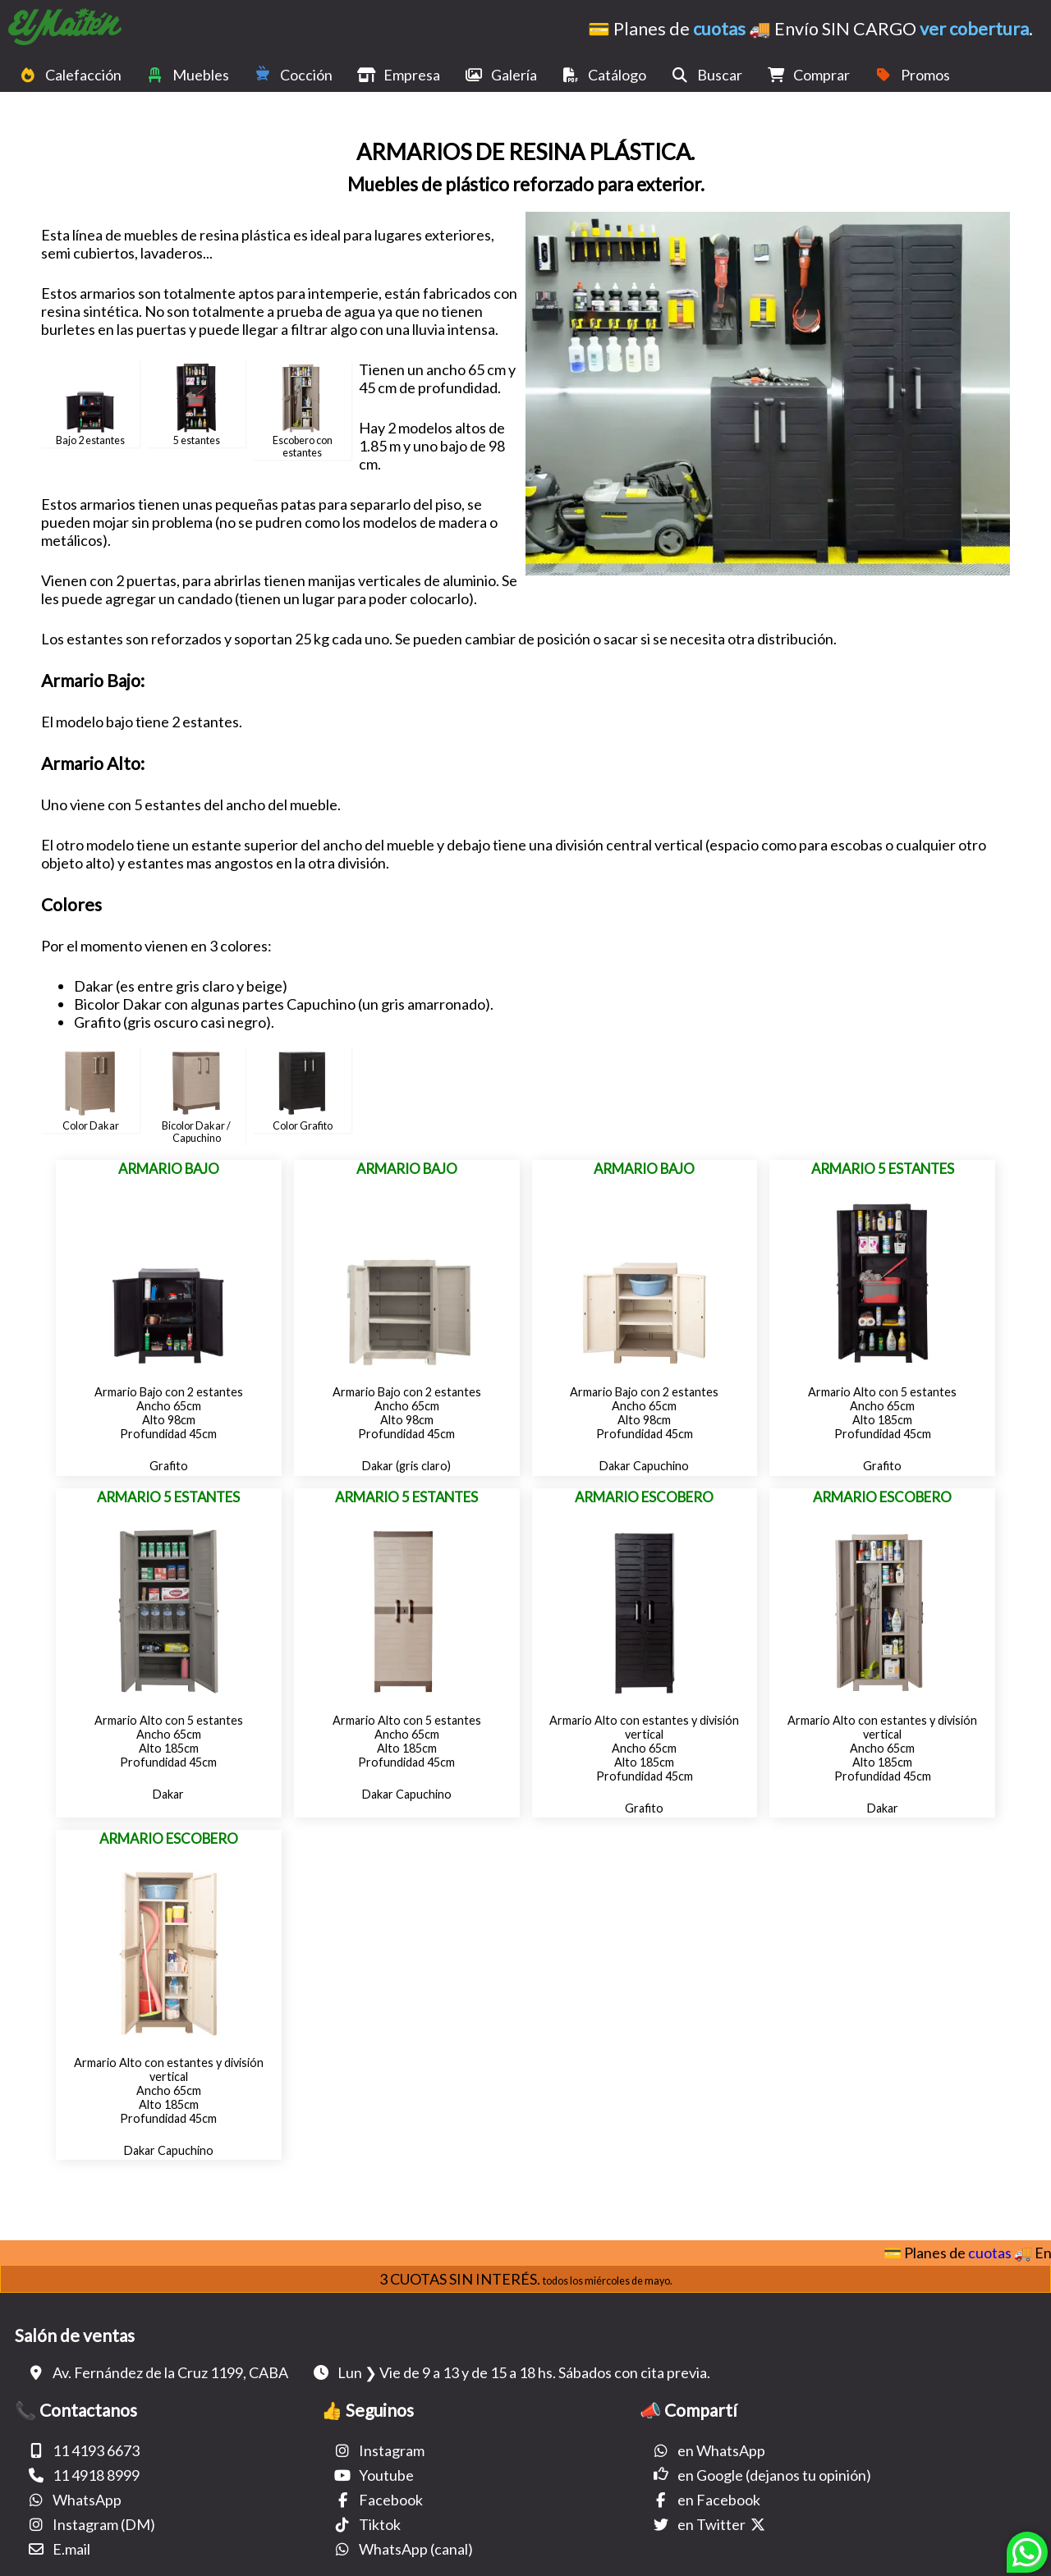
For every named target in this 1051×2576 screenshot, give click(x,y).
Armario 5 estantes (882, 1168)
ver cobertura (974, 28)
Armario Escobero (644, 1497)
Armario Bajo (168, 1168)
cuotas (719, 28)
